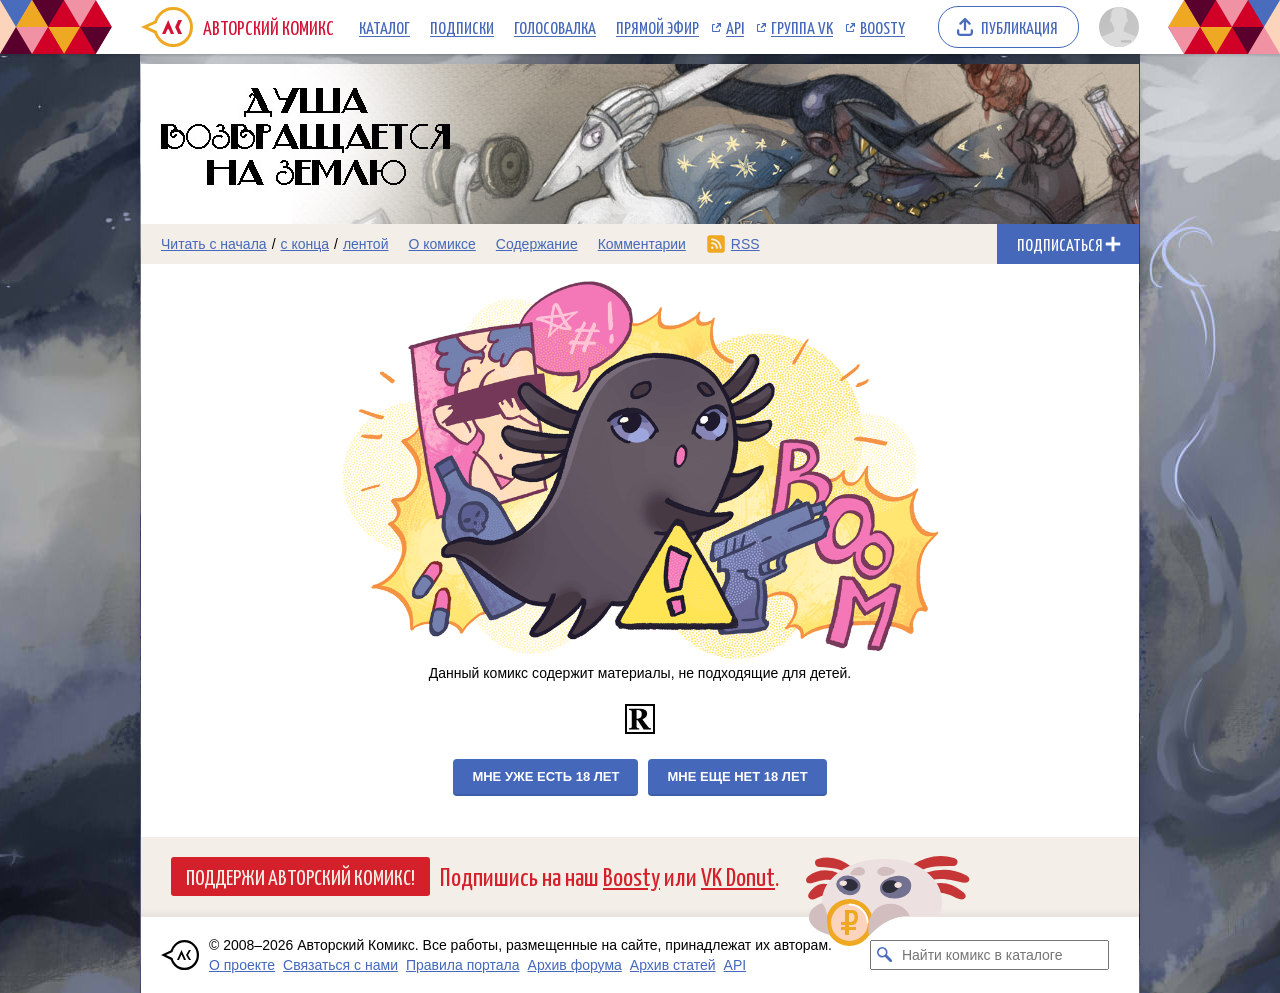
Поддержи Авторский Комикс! (300, 876)
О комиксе (441, 244)
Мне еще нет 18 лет (737, 776)
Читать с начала (214, 244)
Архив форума (575, 965)
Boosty (882, 27)
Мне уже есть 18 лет (545, 776)
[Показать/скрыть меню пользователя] (1115, 27)
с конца (305, 244)
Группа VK (802, 27)
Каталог (384, 27)
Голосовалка (555, 27)
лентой (366, 244)
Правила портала (463, 965)
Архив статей (673, 965)
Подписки (462, 27)
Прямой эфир (657, 27)
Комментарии (642, 244)
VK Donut (738, 875)
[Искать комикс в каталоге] (885, 955)
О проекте (242, 965)
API (735, 27)
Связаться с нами (340, 965)
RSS (745, 244)
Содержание (537, 244)
